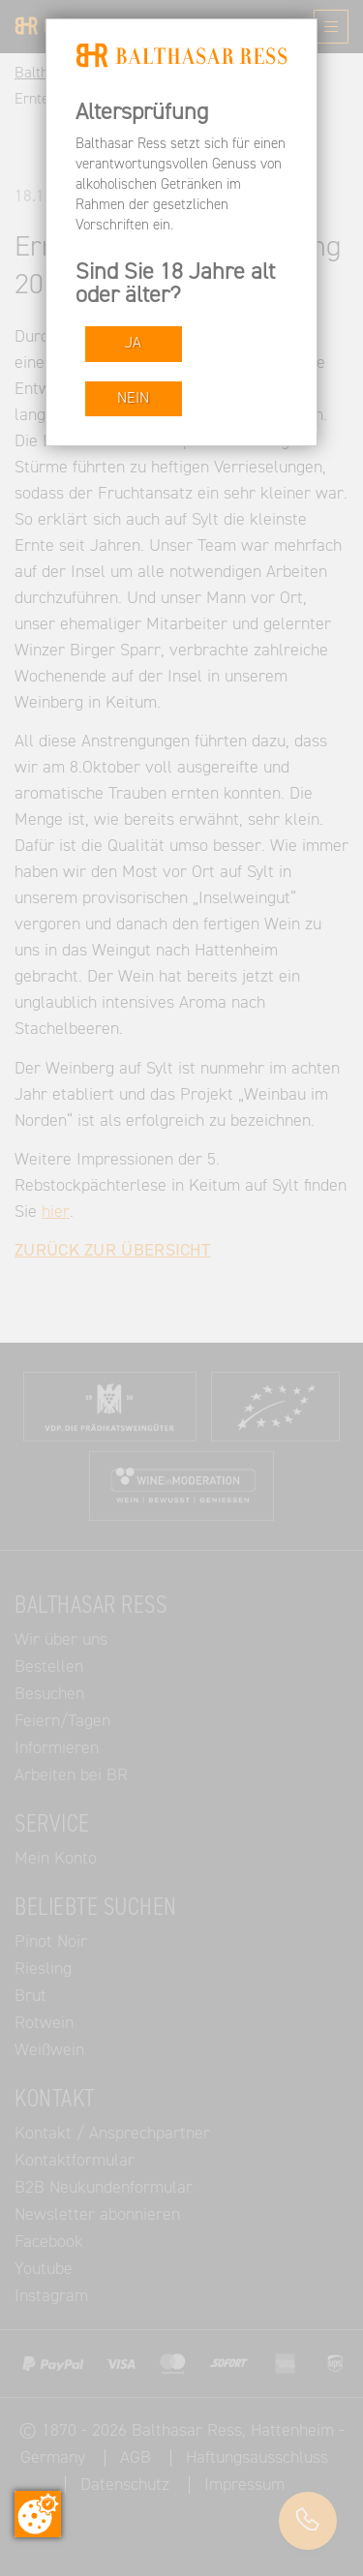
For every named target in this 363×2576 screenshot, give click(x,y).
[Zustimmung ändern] (38, 2514)
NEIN (133, 398)
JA (133, 343)
